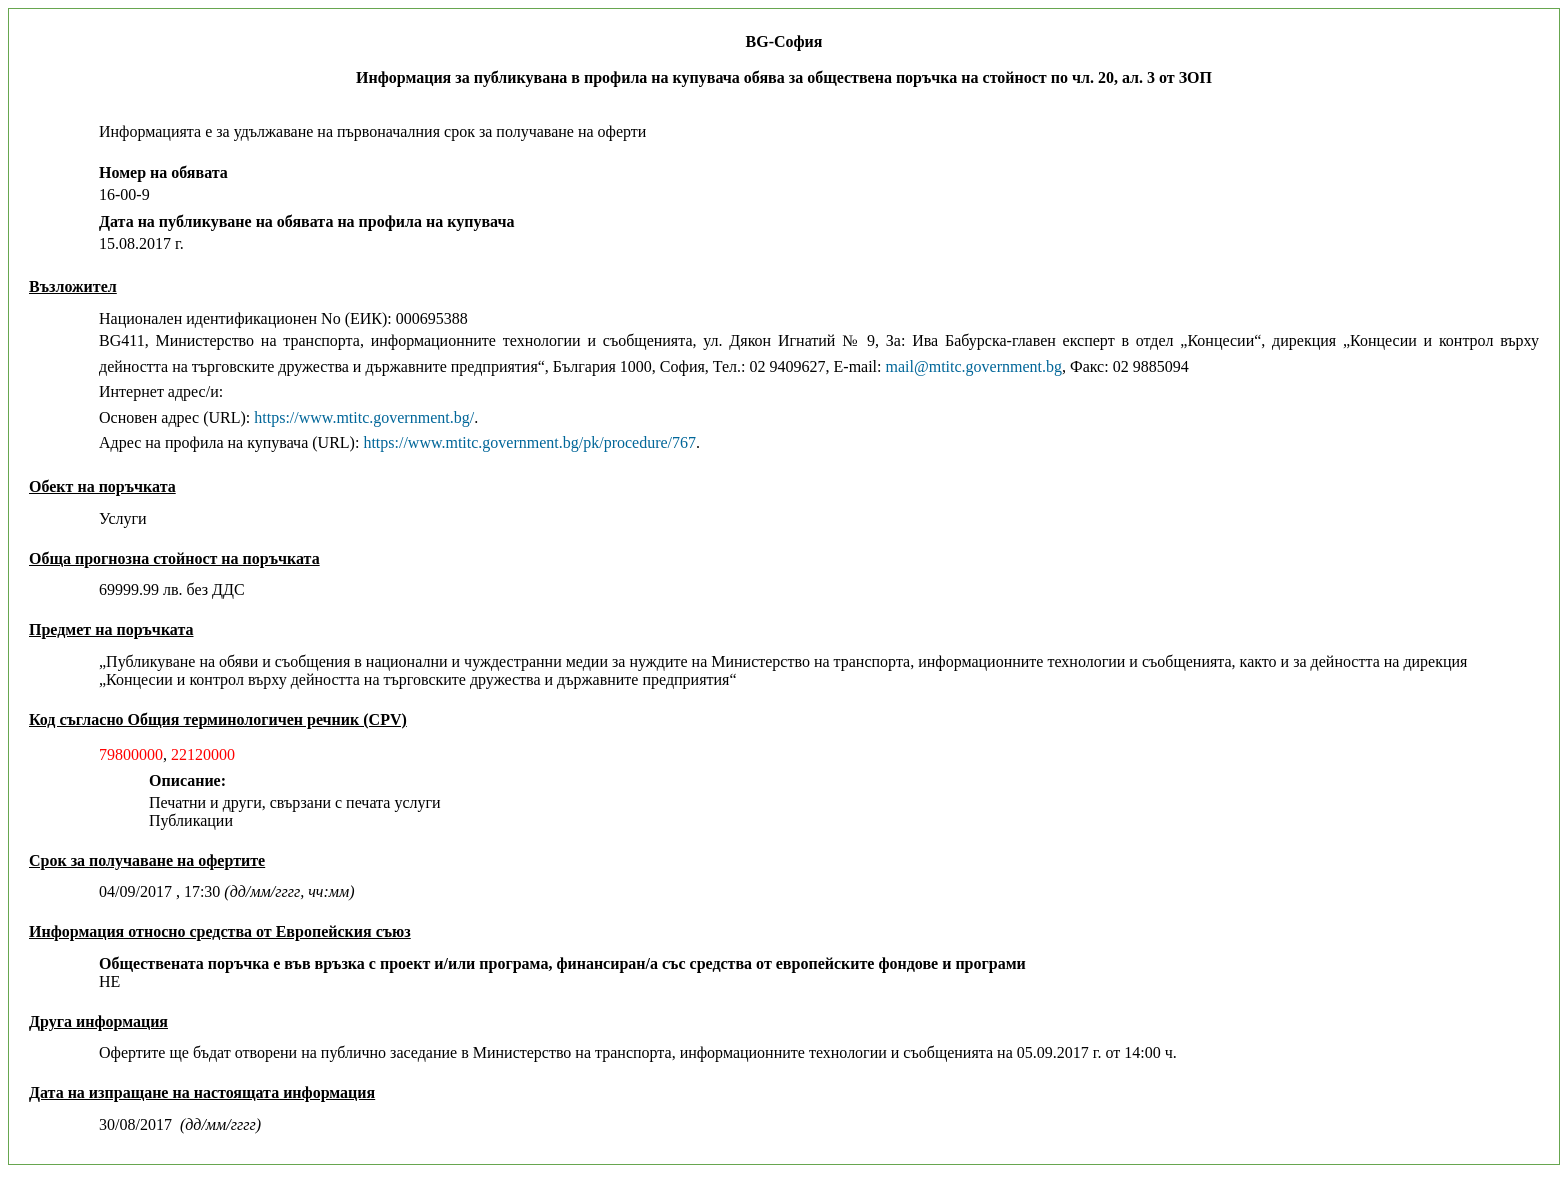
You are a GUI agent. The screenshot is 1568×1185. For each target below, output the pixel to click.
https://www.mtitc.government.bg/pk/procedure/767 (529, 442)
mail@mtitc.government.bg (974, 366)
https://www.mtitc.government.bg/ (364, 417)
